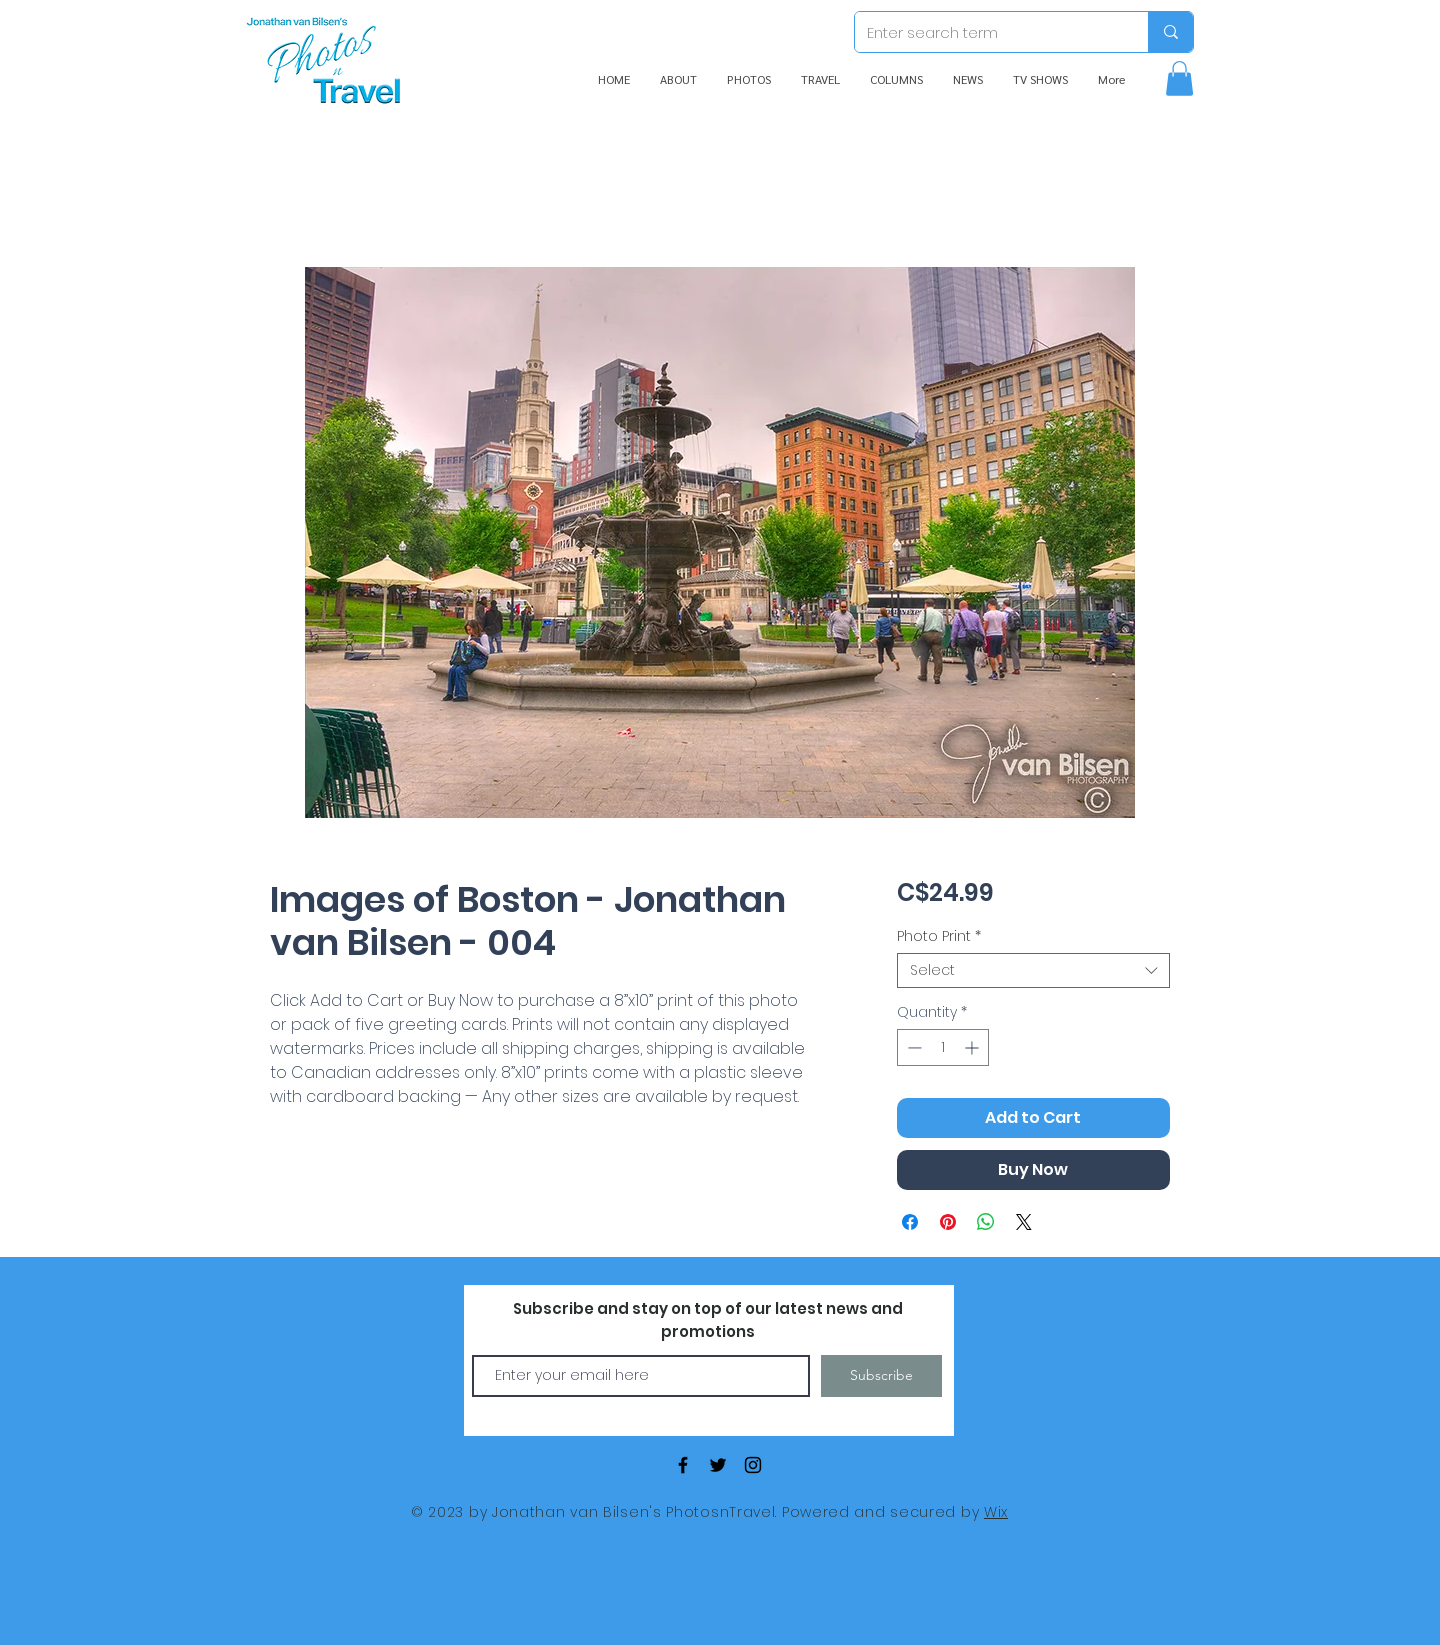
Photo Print (939, 936)
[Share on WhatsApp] (986, 1222)
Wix (996, 1512)
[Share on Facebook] (910, 1222)
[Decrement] (912, 1047)
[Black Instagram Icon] (753, 1465)
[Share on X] (1024, 1222)
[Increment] (973, 1047)
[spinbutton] (943, 1047)
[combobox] (1033, 970)
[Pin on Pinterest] (948, 1222)
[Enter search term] (986, 32)
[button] (1179, 78)
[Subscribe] (881, 1376)
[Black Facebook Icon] (683, 1465)
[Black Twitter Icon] (718, 1465)
